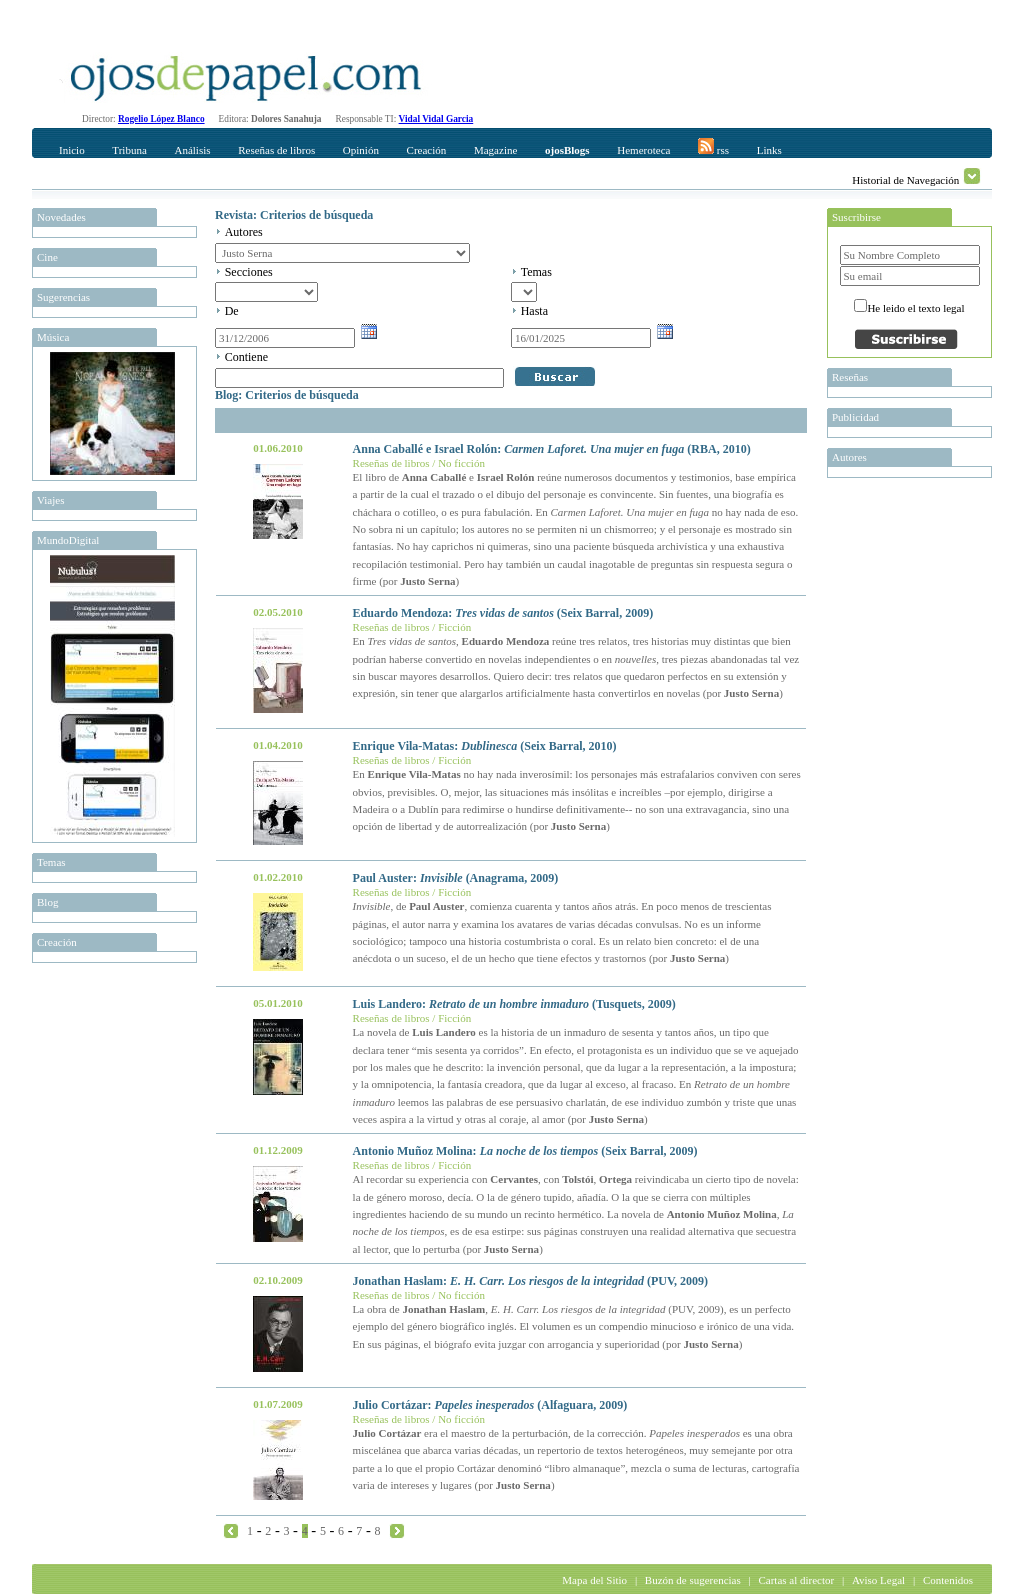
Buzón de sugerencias (693, 1580)
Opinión (361, 150)
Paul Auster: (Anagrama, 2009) (456, 878)
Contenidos (948, 1580)
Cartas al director (796, 1580)
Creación (427, 150)
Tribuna (129, 150)
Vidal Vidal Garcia (436, 119)
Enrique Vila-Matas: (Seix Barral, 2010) (485, 746)
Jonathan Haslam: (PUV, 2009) (531, 1281)
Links (769, 150)
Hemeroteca (643, 150)
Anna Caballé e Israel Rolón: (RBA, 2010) (552, 449)
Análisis (192, 150)
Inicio (72, 150)
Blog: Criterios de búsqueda (287, 395)
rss (713, 147)
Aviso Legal (878, 1580)
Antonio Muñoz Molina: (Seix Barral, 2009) (525, 1151)
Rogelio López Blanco (161, 119)
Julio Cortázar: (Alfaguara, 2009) (490, 1405)
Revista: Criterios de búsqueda (294, 215)
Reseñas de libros (276, 150)
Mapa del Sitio (594, 1580)
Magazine (495, 150)
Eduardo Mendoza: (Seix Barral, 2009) (503, 613)
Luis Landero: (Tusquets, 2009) (514, 1004)
